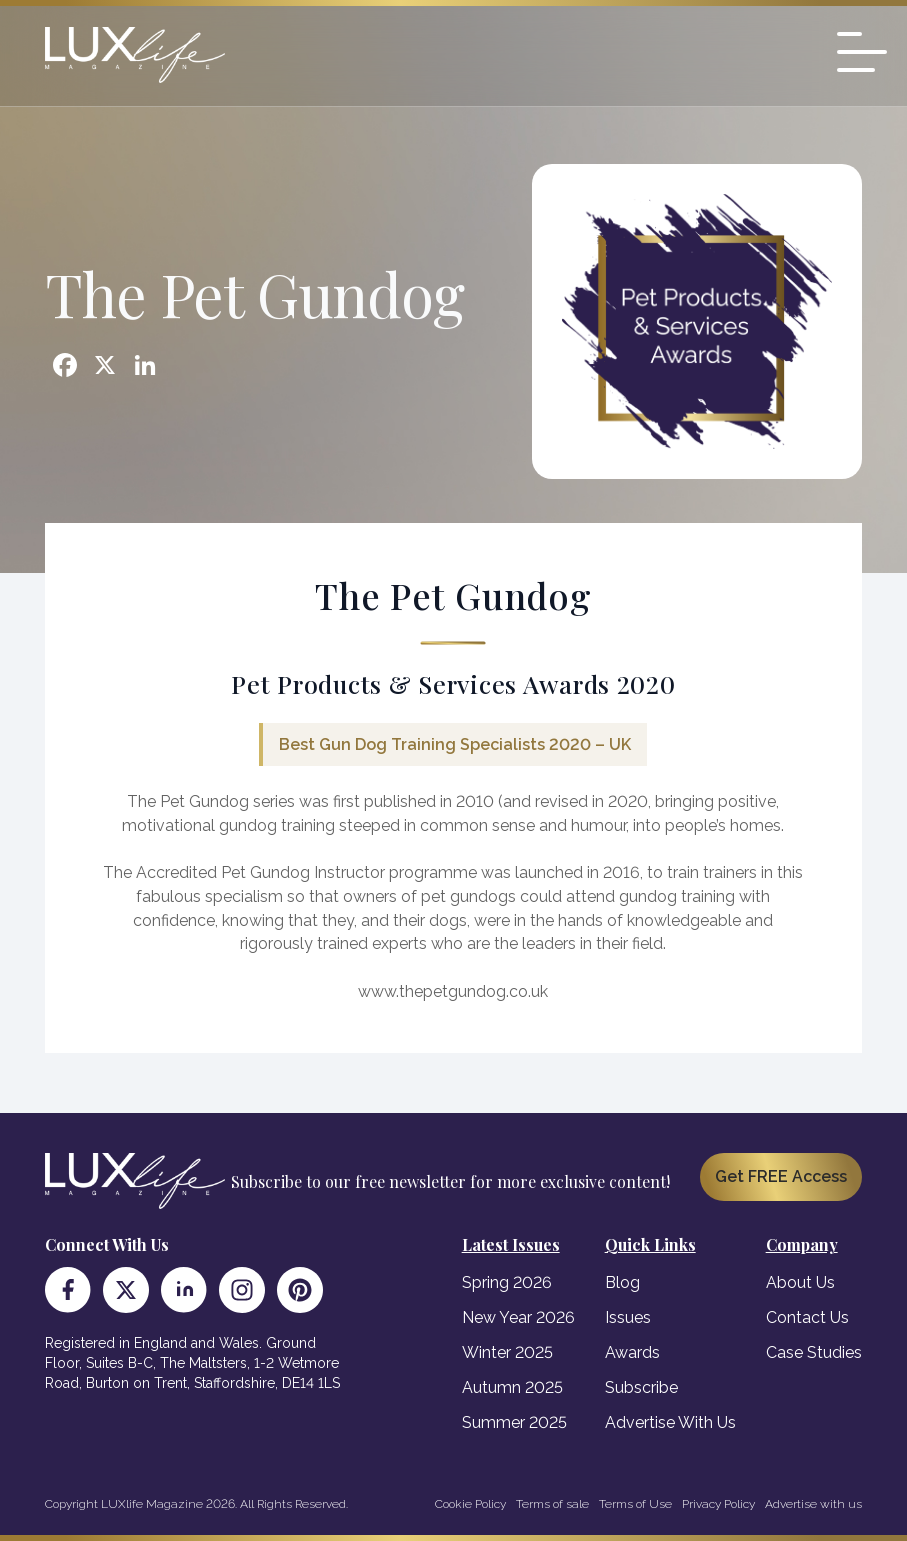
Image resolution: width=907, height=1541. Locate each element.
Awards (632, 1352)
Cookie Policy (470, 1504)
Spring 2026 (507, 1282)
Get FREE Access (781, 1176)
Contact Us (807, 1317)
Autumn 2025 (512, 1387)
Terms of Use (635, 1504)
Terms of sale (552, 1504)
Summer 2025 (514, 1422)
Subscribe (641, 1387)
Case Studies (814, 1352)
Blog (622, 1282)
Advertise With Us (670, 1422)
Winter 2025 (507, 1352)
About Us (800, 1282)
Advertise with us (813, 1504)
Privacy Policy (718, 1504)
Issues (628, 1317)
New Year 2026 (518, 1317)
